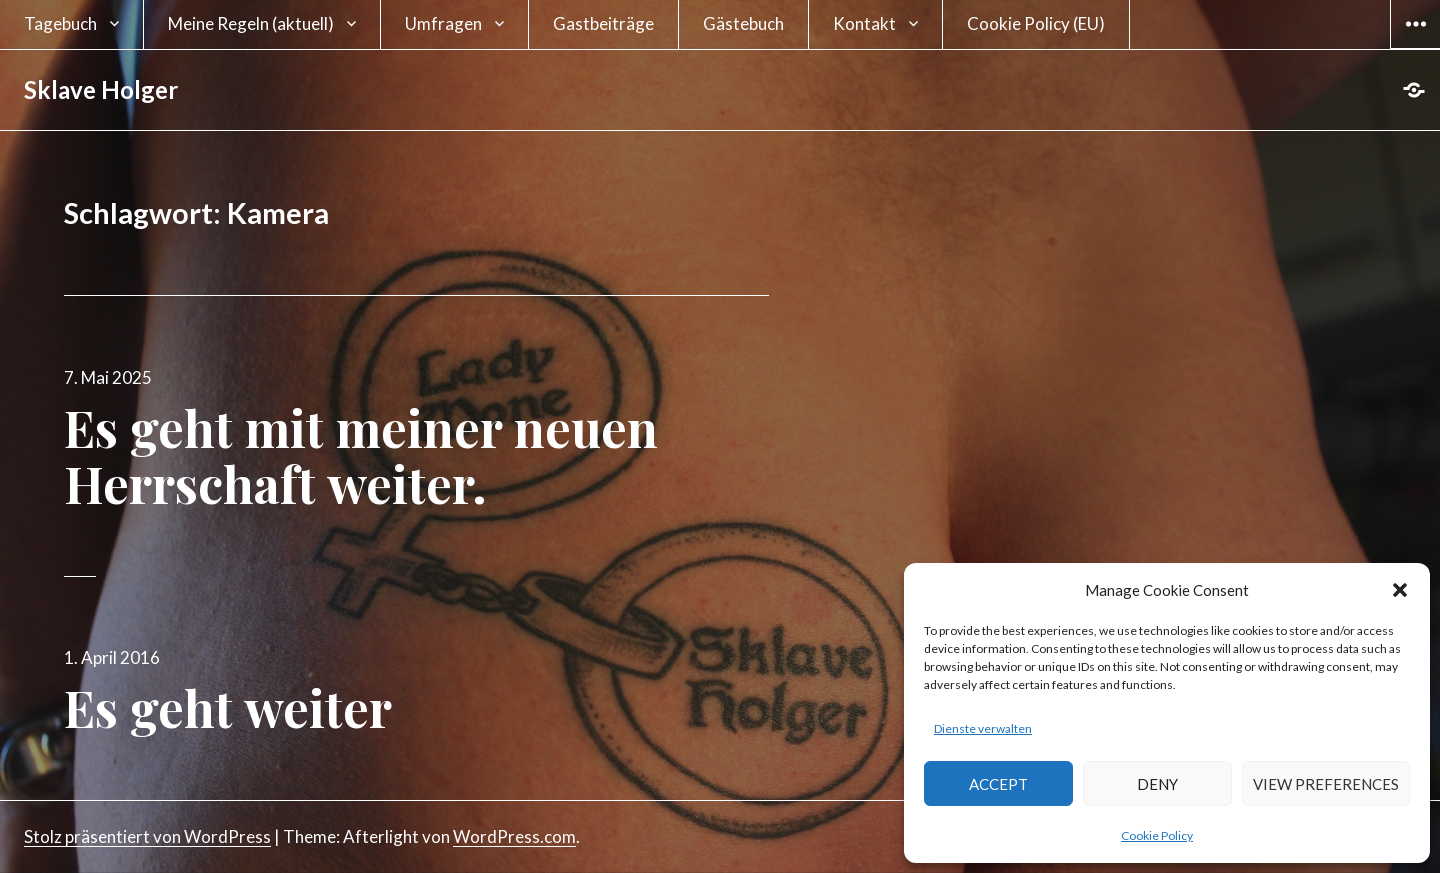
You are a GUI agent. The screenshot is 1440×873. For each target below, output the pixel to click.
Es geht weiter (228, 707)
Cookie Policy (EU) (1036, 23)
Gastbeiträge (603, 23)
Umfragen (443, 23)
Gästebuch (743, 23)
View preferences (1326, 784)
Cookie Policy (1157, 835)
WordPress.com (514, 836)
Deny (1157, 784)
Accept (998, 784)
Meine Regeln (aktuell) (251, 23)
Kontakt (864, 23)
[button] (1400, 590)
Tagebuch (60, 23)
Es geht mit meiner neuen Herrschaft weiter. (361, 455)
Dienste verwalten (983, 728)
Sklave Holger (101, 89)
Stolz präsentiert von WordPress (147, 836)
